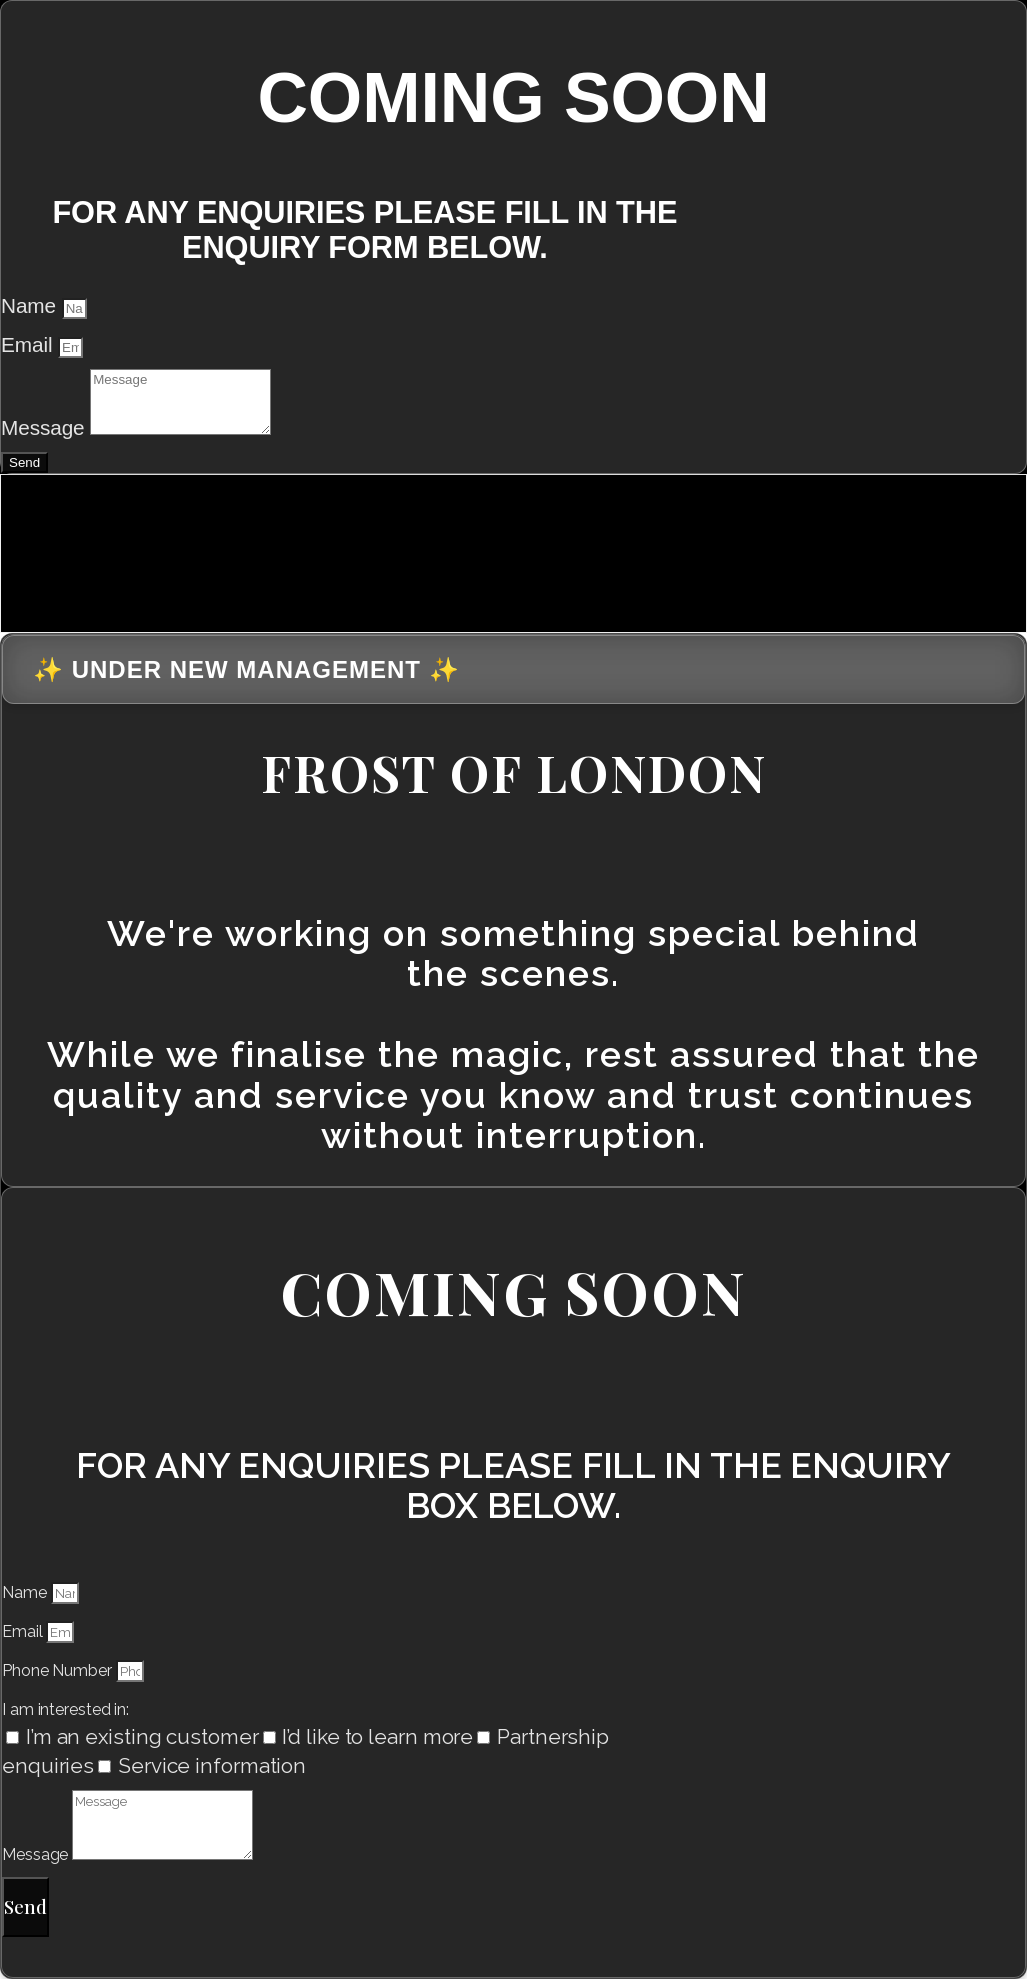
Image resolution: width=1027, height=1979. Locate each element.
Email (29, 344)
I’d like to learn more (377, 1736)
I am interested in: (65, 1709)
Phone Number (59, 1670)
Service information (212, 1765)
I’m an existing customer (142, 1736)
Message (45, 427)
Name (31, 305)
